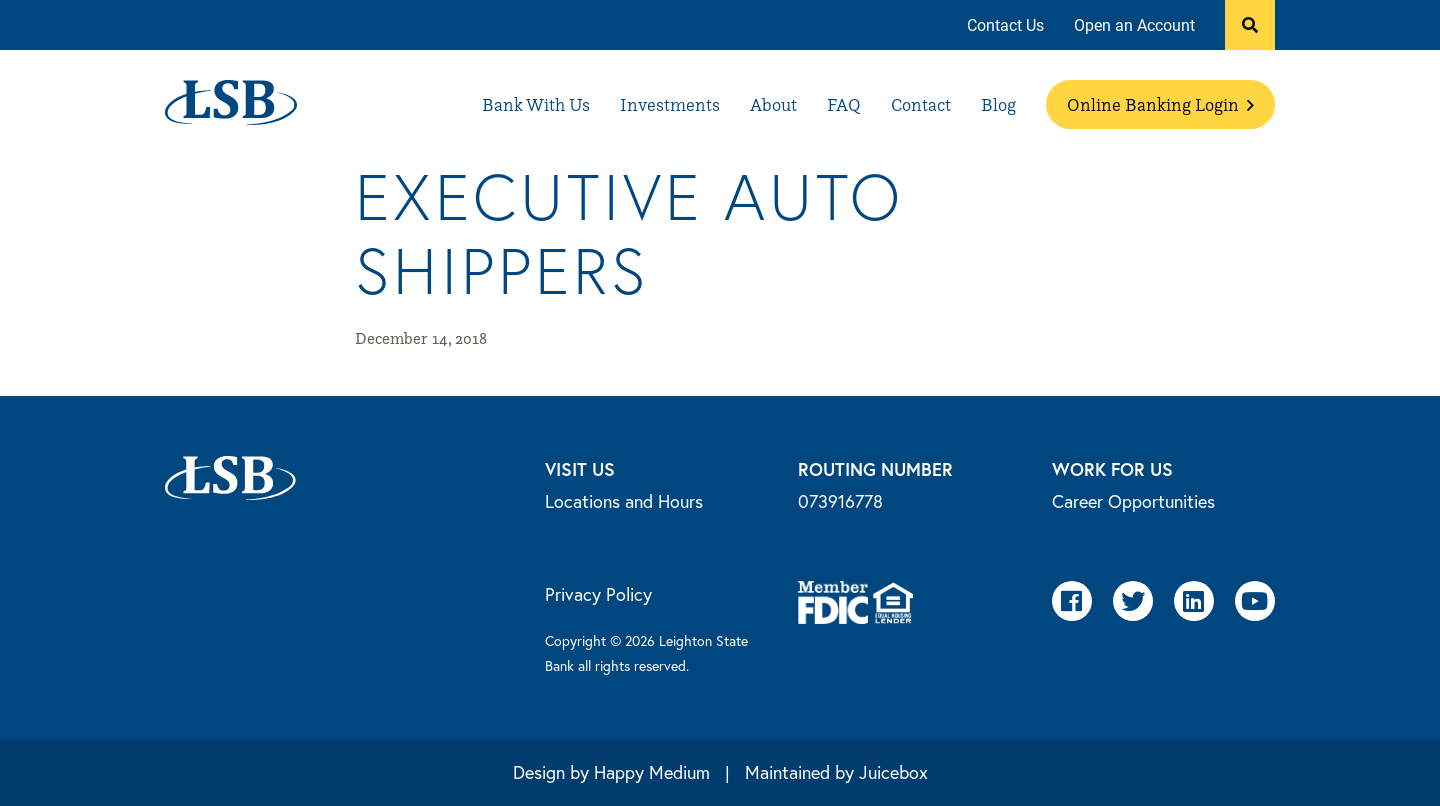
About (773, 104)
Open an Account (1134, 24)
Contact (921, 104)
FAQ (844, 104)
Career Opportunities (1133, 501)
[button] (1250, 25)
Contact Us (1005, 24)
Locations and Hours (624, 501)
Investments (670, 104)
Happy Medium (652, 772)
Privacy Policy (598, 594)
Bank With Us (536, 104)
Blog (998, 104)
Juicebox (893, 772)
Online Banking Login (1160, 104)
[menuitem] (1005, 25)
